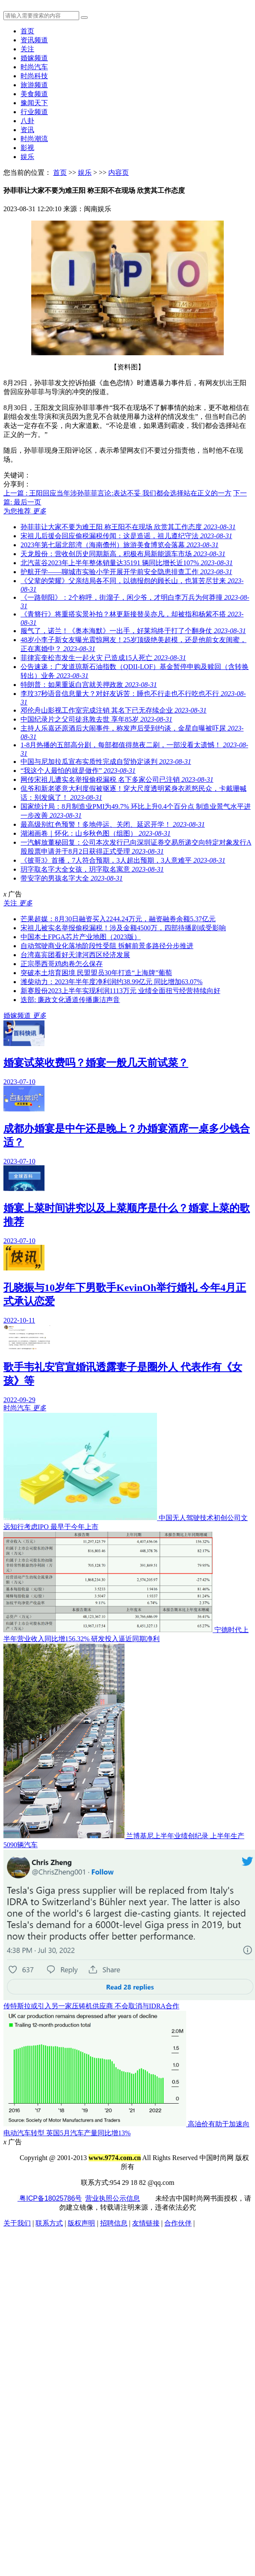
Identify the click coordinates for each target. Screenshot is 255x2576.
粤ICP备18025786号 (50, 2198)
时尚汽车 (34, 67)
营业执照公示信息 (112, 2198)
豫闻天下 (34, 102)
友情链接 (146, 2223)
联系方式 (49, 2223)
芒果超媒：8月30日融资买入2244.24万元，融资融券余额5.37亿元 (118, 919)
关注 (27, 49)
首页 (27, 31)
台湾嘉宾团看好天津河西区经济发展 (75, 954)
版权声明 (81, 2223)
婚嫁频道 (34, 58)
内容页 (118, 172)
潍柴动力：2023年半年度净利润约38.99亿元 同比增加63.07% (111, 981)
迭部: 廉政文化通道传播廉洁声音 (70, 999)
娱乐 (27, 156)
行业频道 (34, 111)
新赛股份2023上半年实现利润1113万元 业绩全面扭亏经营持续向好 (120, 990)
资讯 (27, 129)
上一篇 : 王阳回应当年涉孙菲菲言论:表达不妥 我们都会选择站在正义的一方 (117, 493)
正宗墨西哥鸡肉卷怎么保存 (62, 963)
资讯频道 (34, 40)
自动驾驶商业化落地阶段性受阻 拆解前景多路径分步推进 (107, 945)
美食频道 (34, 93)
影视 (27, 147)
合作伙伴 (178, 2223)
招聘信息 (114, 2223)
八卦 (27, 120)
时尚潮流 (34, 138)
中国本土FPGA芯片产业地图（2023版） (81, 936)
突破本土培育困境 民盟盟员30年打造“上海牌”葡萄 (96, 972)
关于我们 (17, 2223)
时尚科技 (34, 76)
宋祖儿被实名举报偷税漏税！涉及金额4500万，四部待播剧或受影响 (123, 927)
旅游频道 (34, 84)
